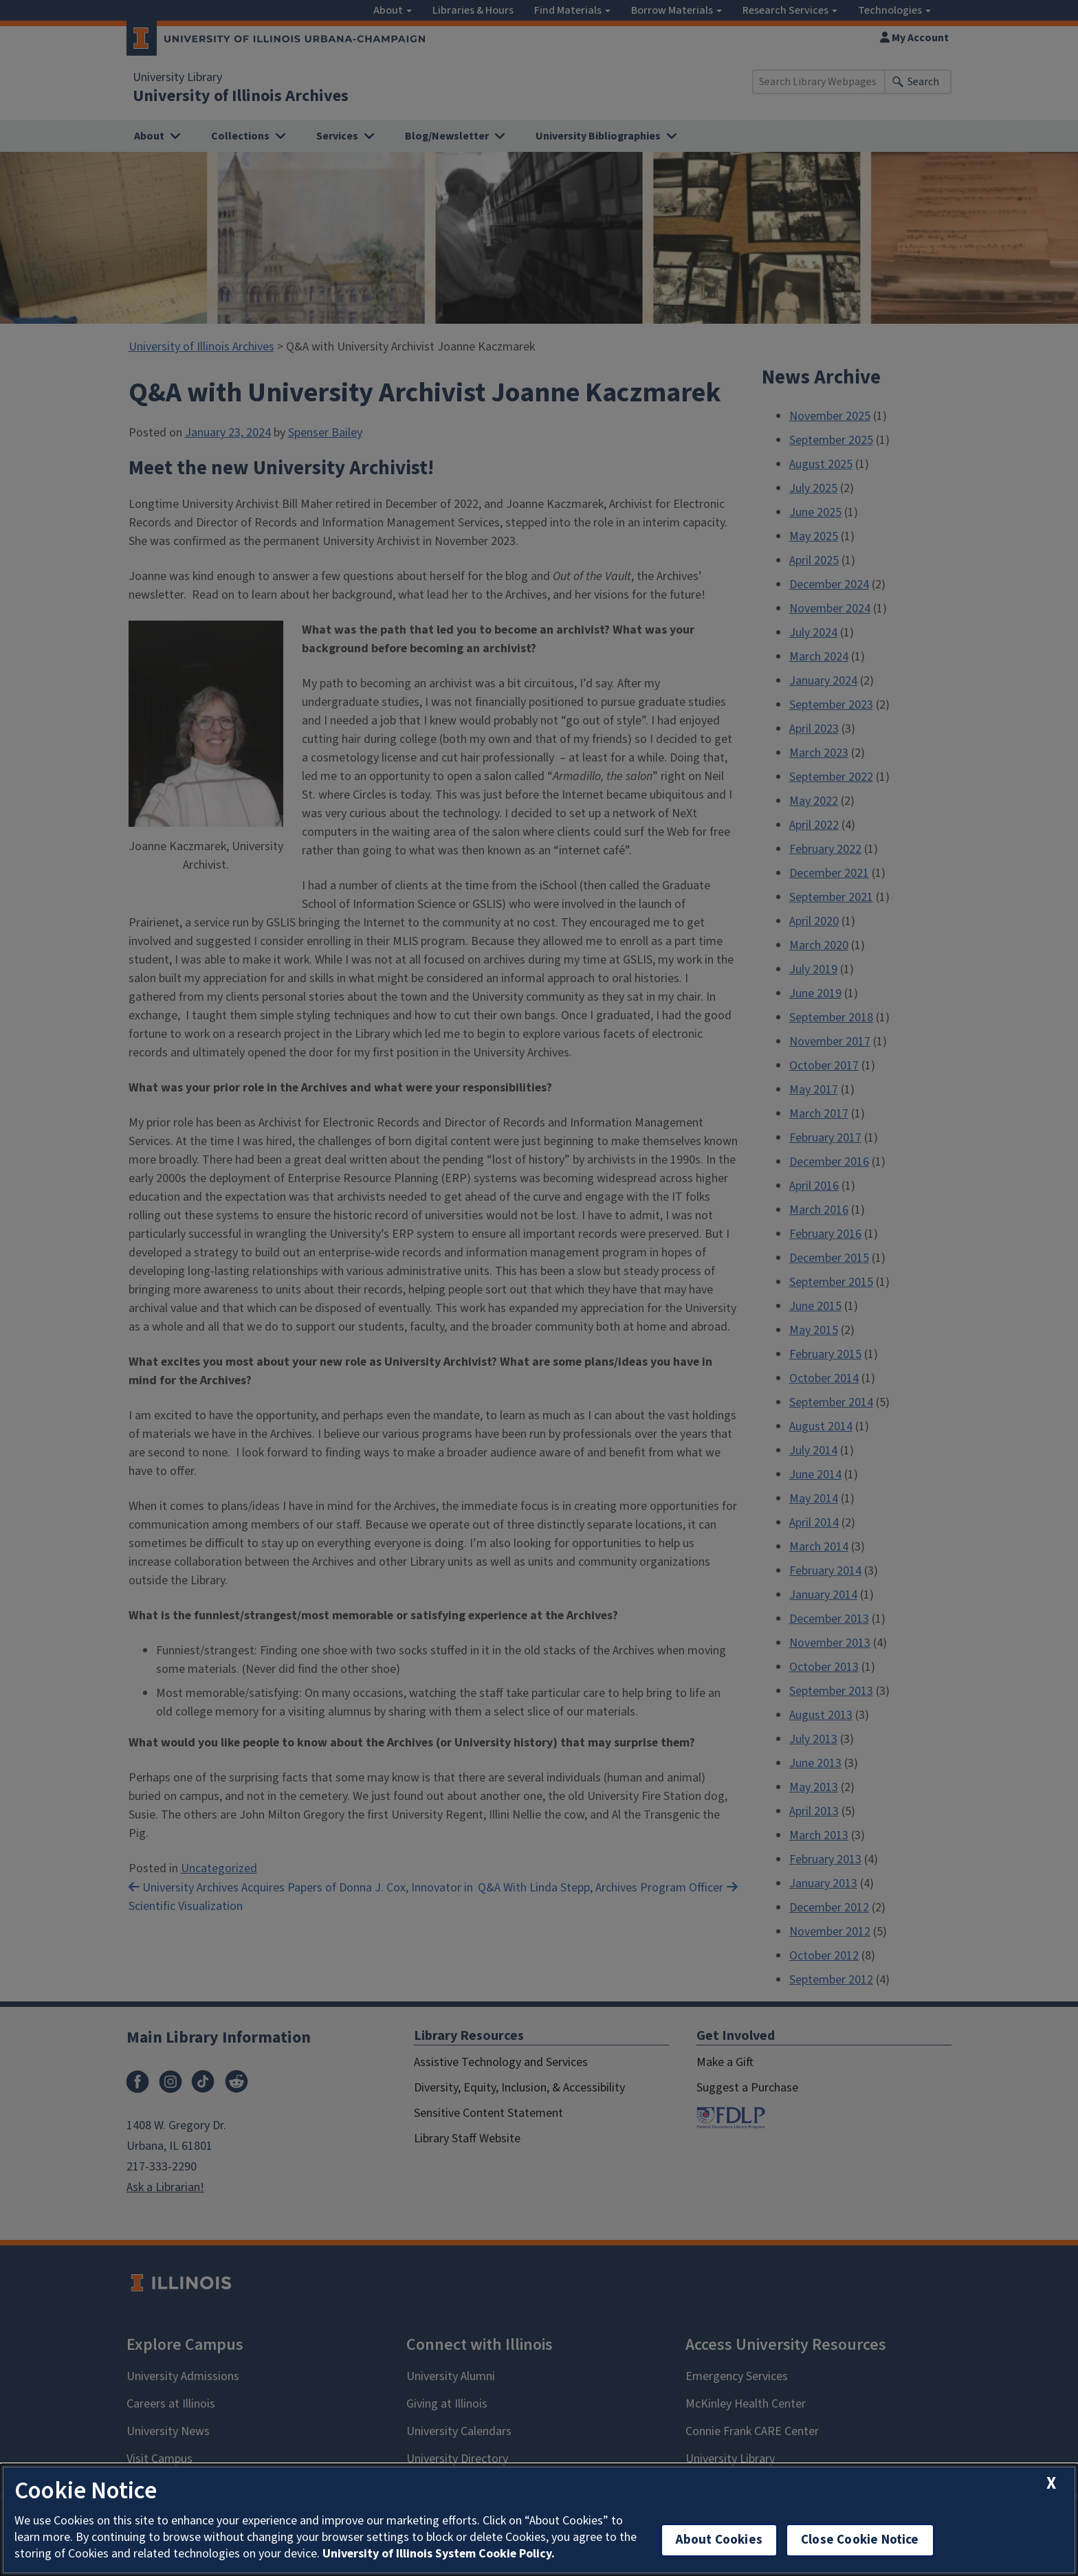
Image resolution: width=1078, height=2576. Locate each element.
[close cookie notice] (1051, 2483)
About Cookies (719, 2540)
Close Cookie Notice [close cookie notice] (860, 2540)
